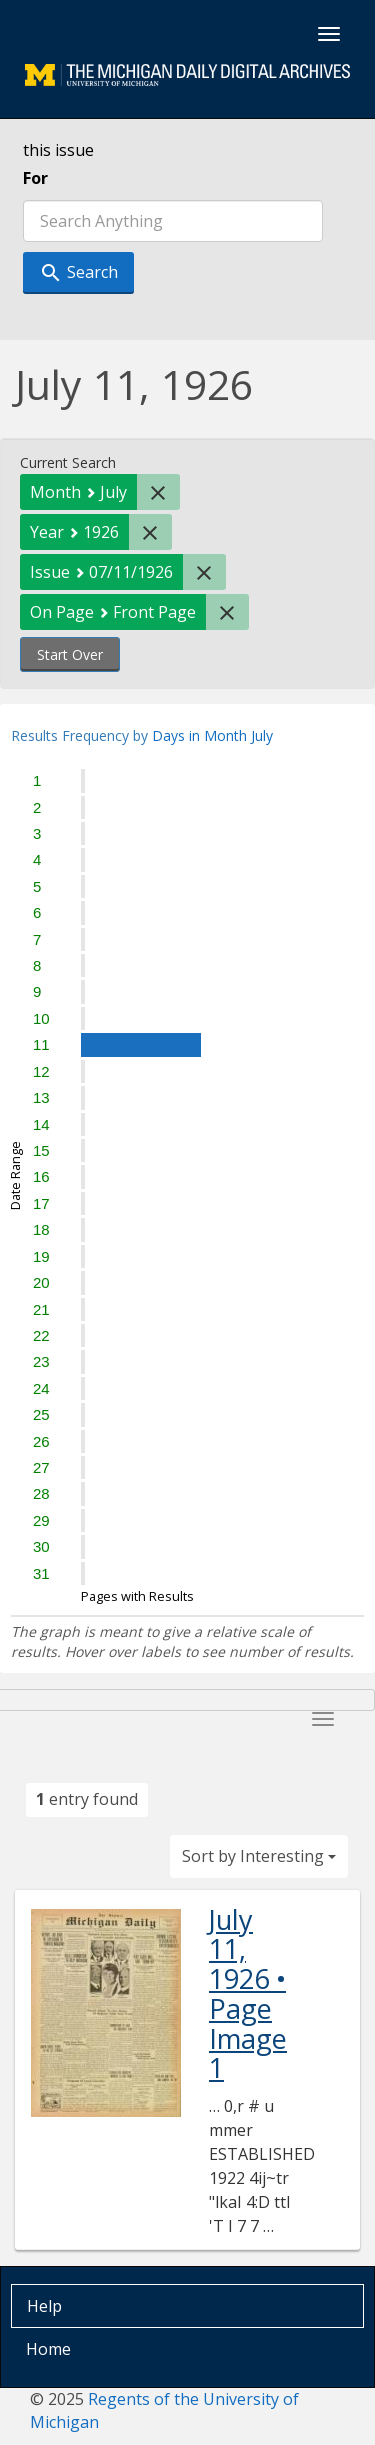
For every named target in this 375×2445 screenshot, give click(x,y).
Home (48, 2349)
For (35, 178)
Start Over (70, 654)
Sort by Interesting (259, 1856)
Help (44, 2306)
